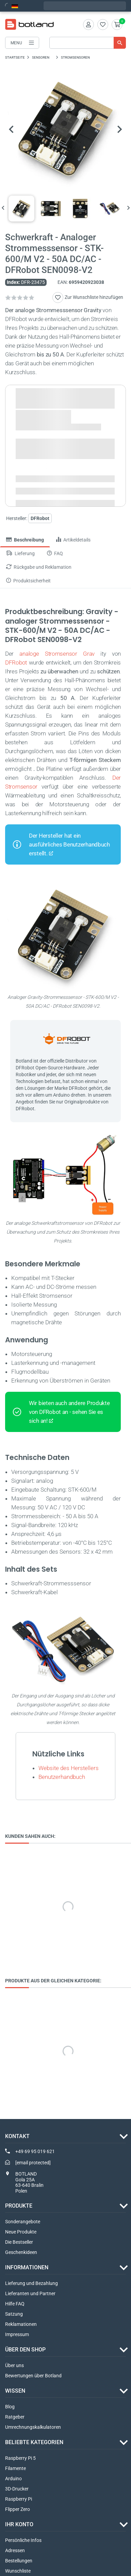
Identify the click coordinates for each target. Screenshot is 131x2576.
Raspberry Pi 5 (20, 2458)
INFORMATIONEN (26, 2267)
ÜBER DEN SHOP (25, 2349)
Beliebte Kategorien (34, 2442)
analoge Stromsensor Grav (57, 654)
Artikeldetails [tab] (73, 540)
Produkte (18, 2205)
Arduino (13, 2478)
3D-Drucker (17, 2488)
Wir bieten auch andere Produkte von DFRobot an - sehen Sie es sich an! (69, 1412)
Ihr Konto (19, 2524)
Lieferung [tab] (20, 554)
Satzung (14, 2314)
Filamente (15, 2468)
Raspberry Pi (18, 2499)
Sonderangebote (22, 2221)
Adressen (15, 2550)
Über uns (14, 2365)
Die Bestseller (19, 2242)
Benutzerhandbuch (61, 1777)
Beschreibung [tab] (25, 540)
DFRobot (16, 662)
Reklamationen (21, 2324)
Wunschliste (18, 2571)
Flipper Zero (17, 2509)
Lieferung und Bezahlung (31, 2283)
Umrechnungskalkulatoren (33, 2427)
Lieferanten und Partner (30, 2293)
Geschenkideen (21, 2252)
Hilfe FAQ (14, 2303)
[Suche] (87, 43)
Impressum (17, 2334)
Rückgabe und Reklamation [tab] (38, 567)
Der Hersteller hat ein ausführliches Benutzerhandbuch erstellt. (69, 845)
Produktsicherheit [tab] (28, 581)
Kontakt (17, 2136)
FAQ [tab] (55, 554)
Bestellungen (18, 2560)
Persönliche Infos (23, 2540)
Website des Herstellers (68, 1768)
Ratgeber (14, 2417)
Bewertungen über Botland (33, 2375)
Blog (10, 2406)
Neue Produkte (20, 2232)
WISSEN (15, 2391)
